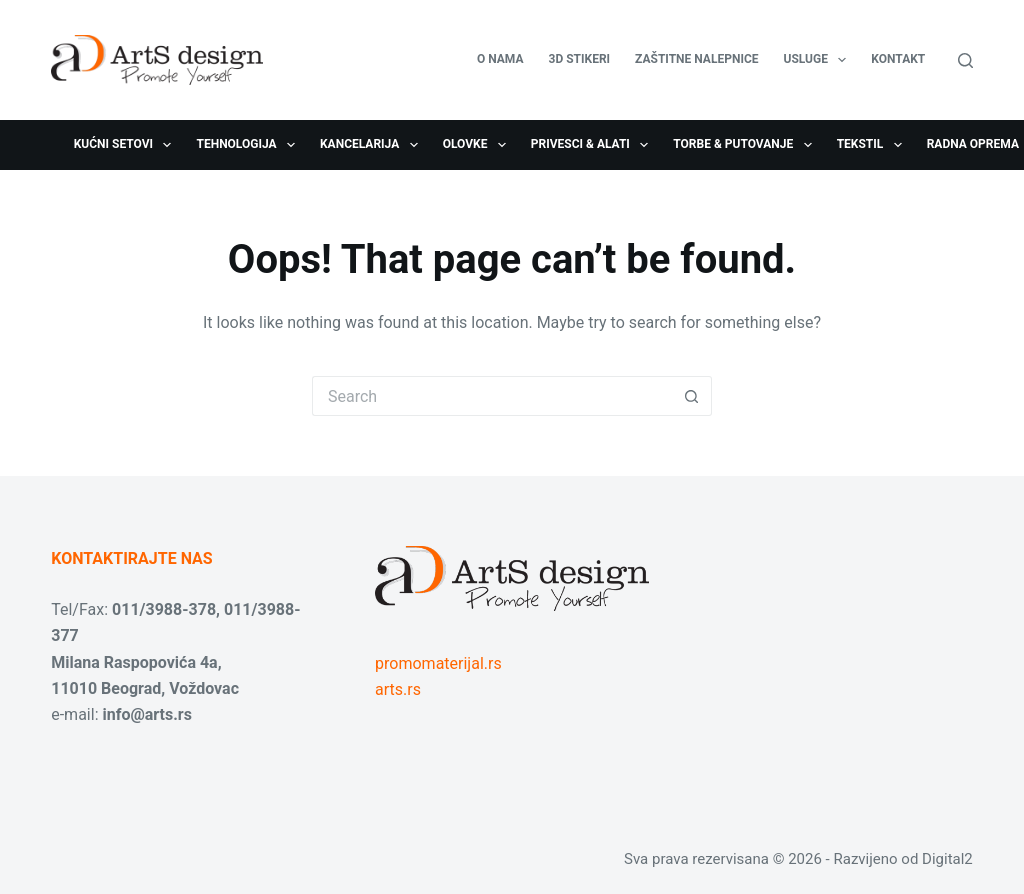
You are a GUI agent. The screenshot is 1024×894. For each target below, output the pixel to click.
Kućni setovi (127, 145)
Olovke (478, 145)
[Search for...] (492, 396)
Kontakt (898, 59)
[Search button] (692, 396)
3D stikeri (580, 59)
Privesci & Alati (593, 145)
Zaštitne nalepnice (696, 59)
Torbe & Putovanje (746, 145)
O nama (500, 59)
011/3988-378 (164, 609)
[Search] (965, 60)
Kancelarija (373, 145)
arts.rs (398, 689)
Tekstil (873, 145)
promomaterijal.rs (438, 663)
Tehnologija (249, 145)
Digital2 (947, 859)
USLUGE (819, 60)
